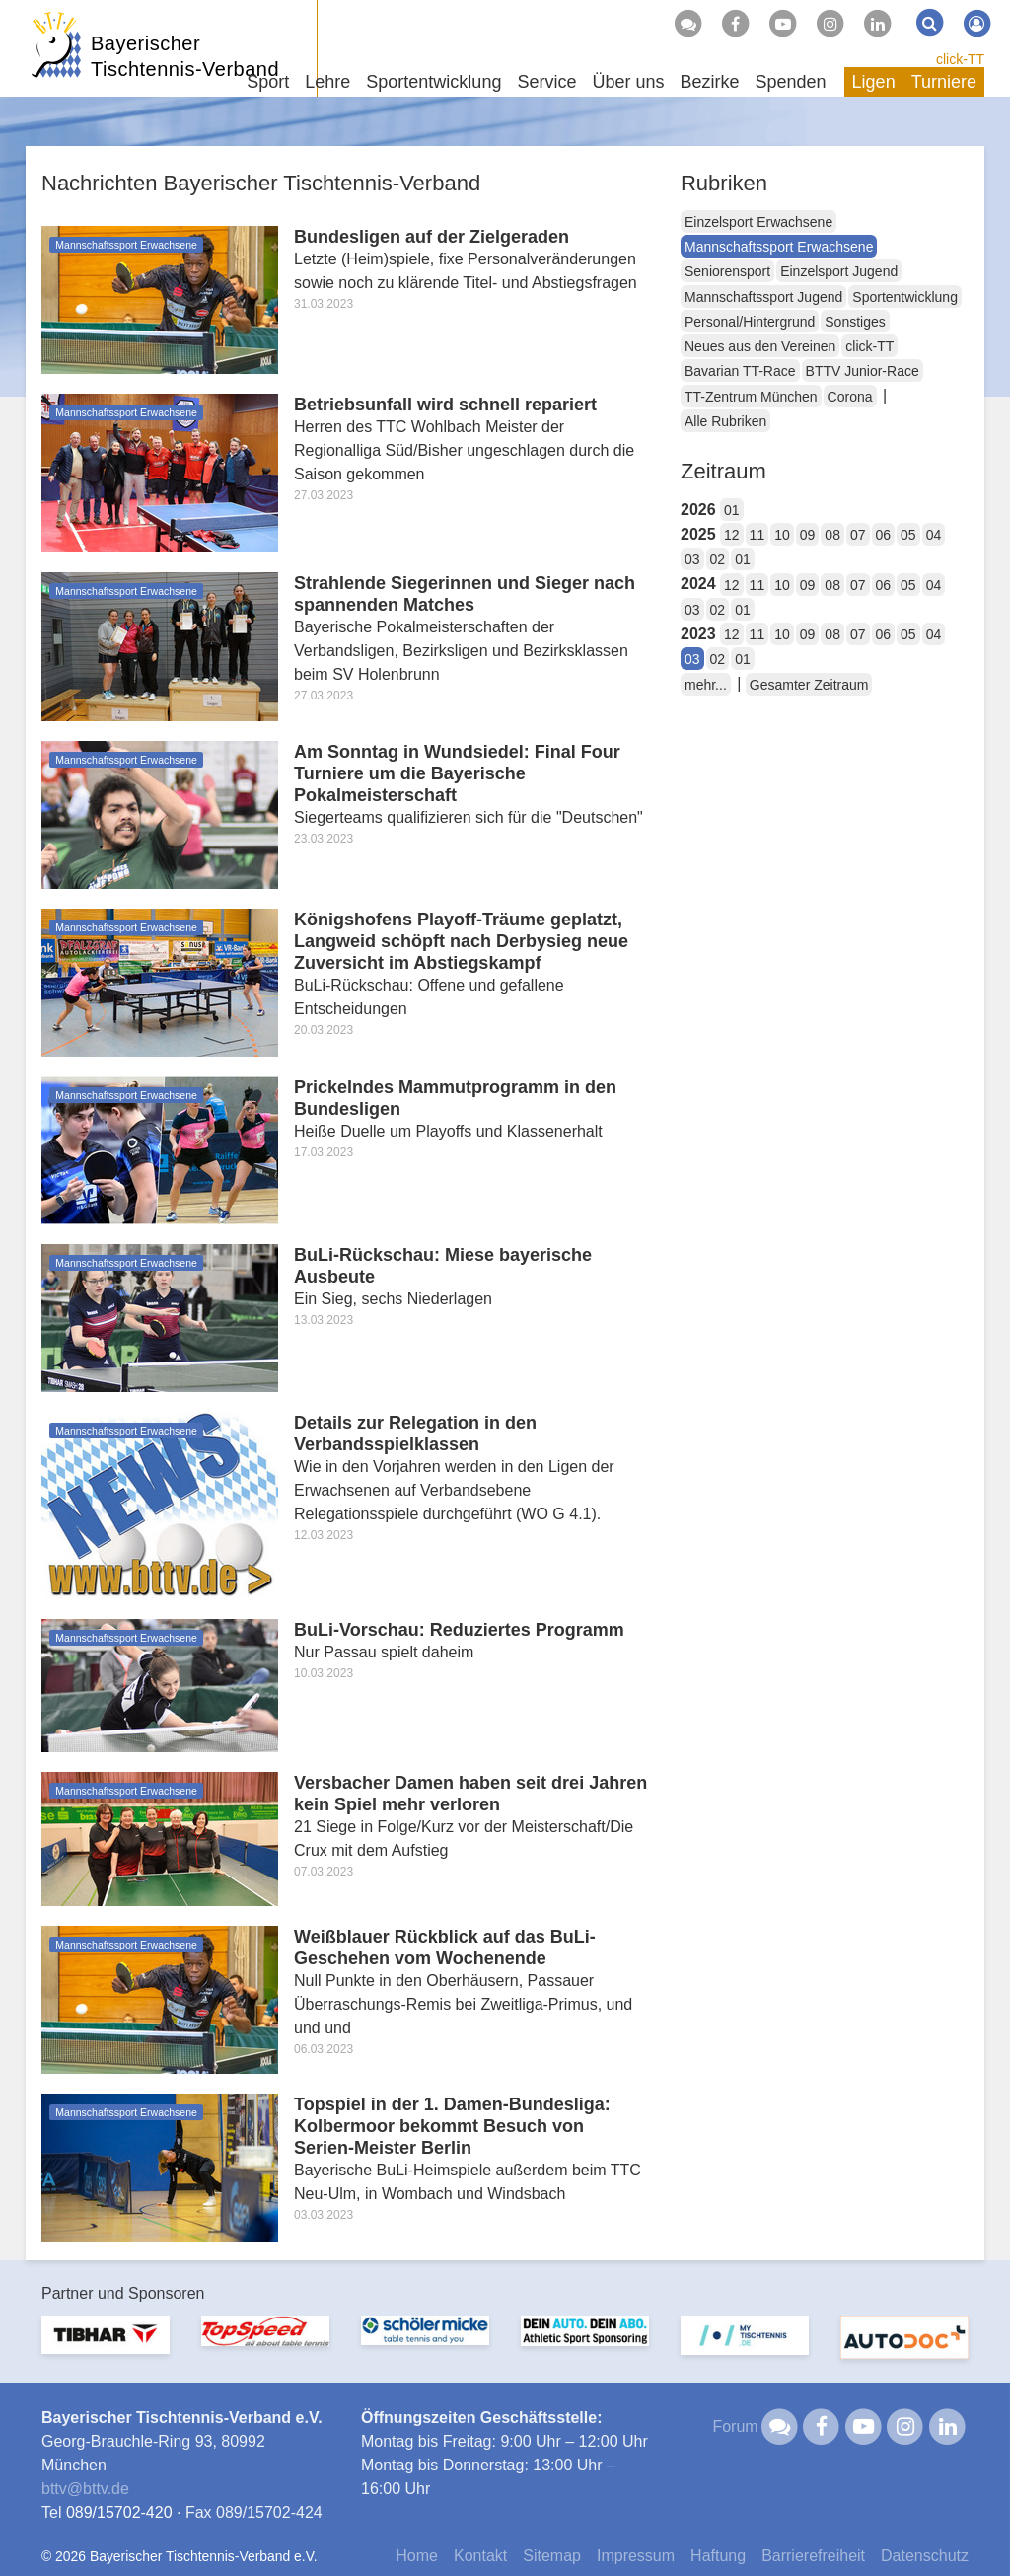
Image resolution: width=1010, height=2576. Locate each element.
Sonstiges (855, 322)
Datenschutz (925, 2555)
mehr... (706, 685)
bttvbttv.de (85, 2488)
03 (692, 559)
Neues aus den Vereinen (760, 346)
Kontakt (480, 2555)
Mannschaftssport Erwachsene (779, 247)
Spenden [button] (791, 82)
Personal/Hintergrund (750, 322)
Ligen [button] (874, 82)
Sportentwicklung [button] (433, 82)
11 (757, 535)
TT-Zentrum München (751, 397)
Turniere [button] (943, 82)
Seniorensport (727, 271)
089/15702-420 (119, 2512)
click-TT (960, 59)
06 (884, 535)
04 (934, 535)
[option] (105, 2347)
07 (858, 535)
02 (718, 559)
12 (732, 535)
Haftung (718, 2555)
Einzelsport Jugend (839, 271)
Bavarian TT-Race (740, 371)
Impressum (636, 2555)
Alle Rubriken (725, 421)
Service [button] (546, 82)
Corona (850, 397)
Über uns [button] (628, 82)
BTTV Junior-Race (862, 371)
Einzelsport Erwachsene (758, 222)
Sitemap (552, 2555)
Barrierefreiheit (813, 2555)
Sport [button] (268, 82)
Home (417, 2555)
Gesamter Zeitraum (809, 685)
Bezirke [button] (709, 82)
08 (832, 535)
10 (782, 535)
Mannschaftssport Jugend (763, 297)
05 (908, 535)
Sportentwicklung (905, 297)
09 (808, 535)
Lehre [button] (327, 82)
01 (732, 510)
